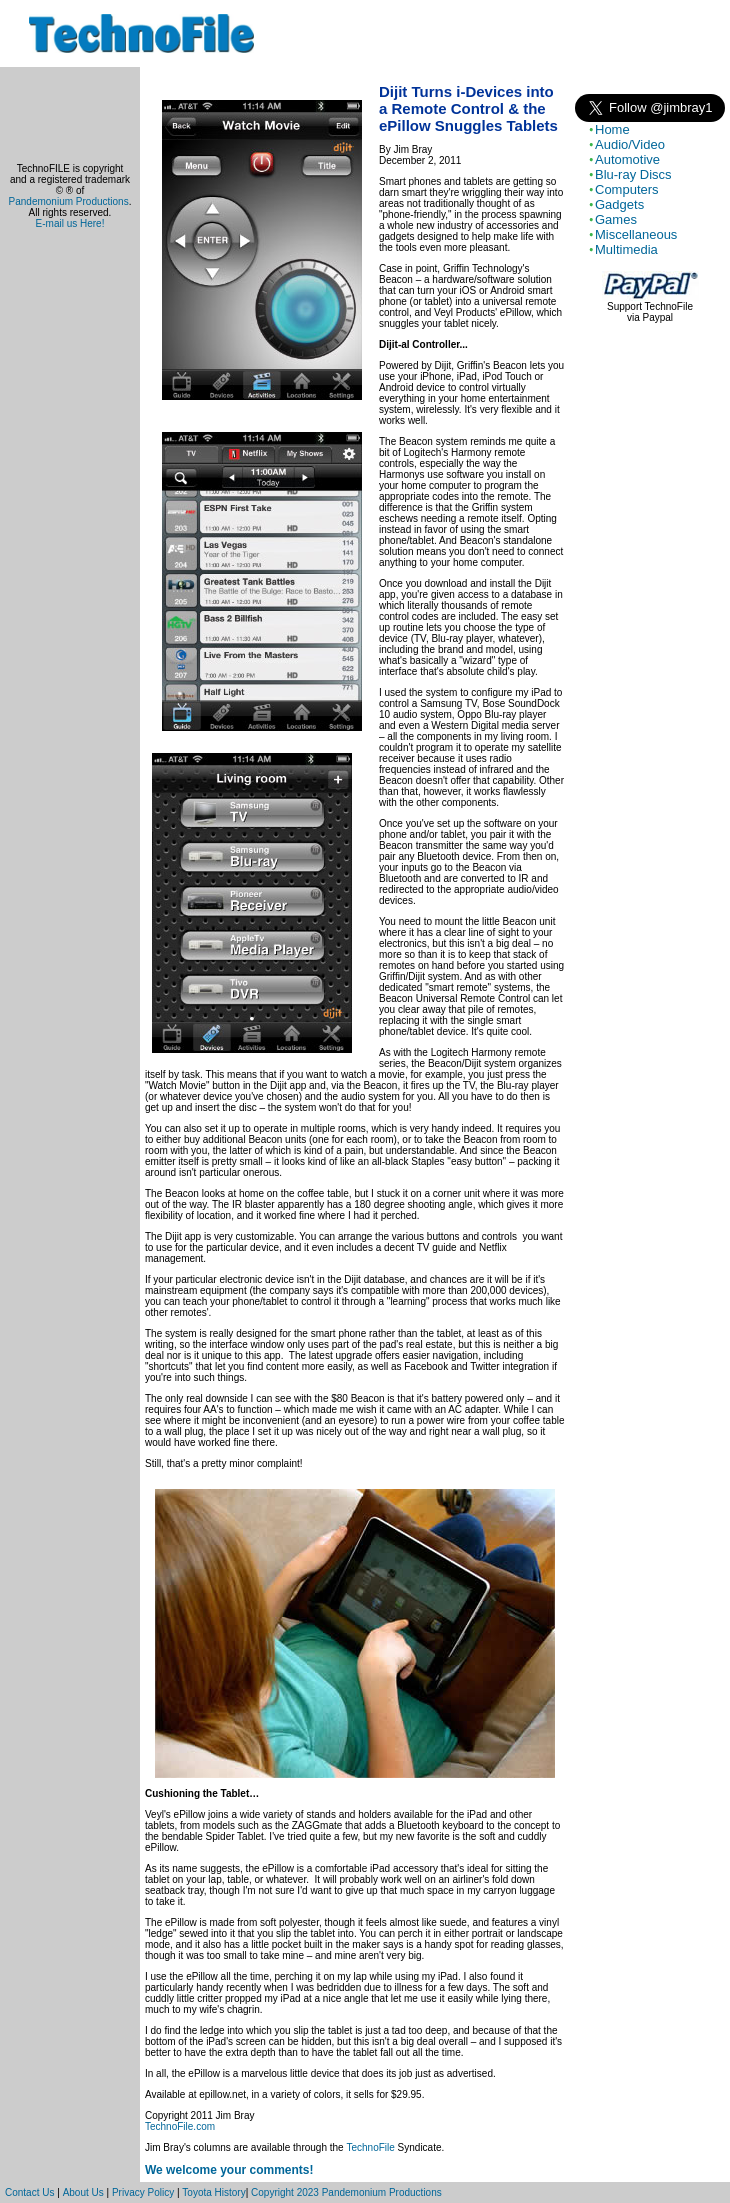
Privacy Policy (143, 2192)
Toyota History (213, 2192)
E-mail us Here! (70, 223)
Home (612, 129)
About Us (83, 2192)
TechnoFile (370, 2147)
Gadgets (619, 204)
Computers (627, 189)
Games (616, 219)
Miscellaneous (636, 234)
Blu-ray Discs (633, 174)
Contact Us (29, 2192)
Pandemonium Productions (69, 201)
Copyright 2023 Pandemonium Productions (346, 2192)
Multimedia (626, 249)
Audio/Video (630, 144)
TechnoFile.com (180, 2126)
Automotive (627, 159)
